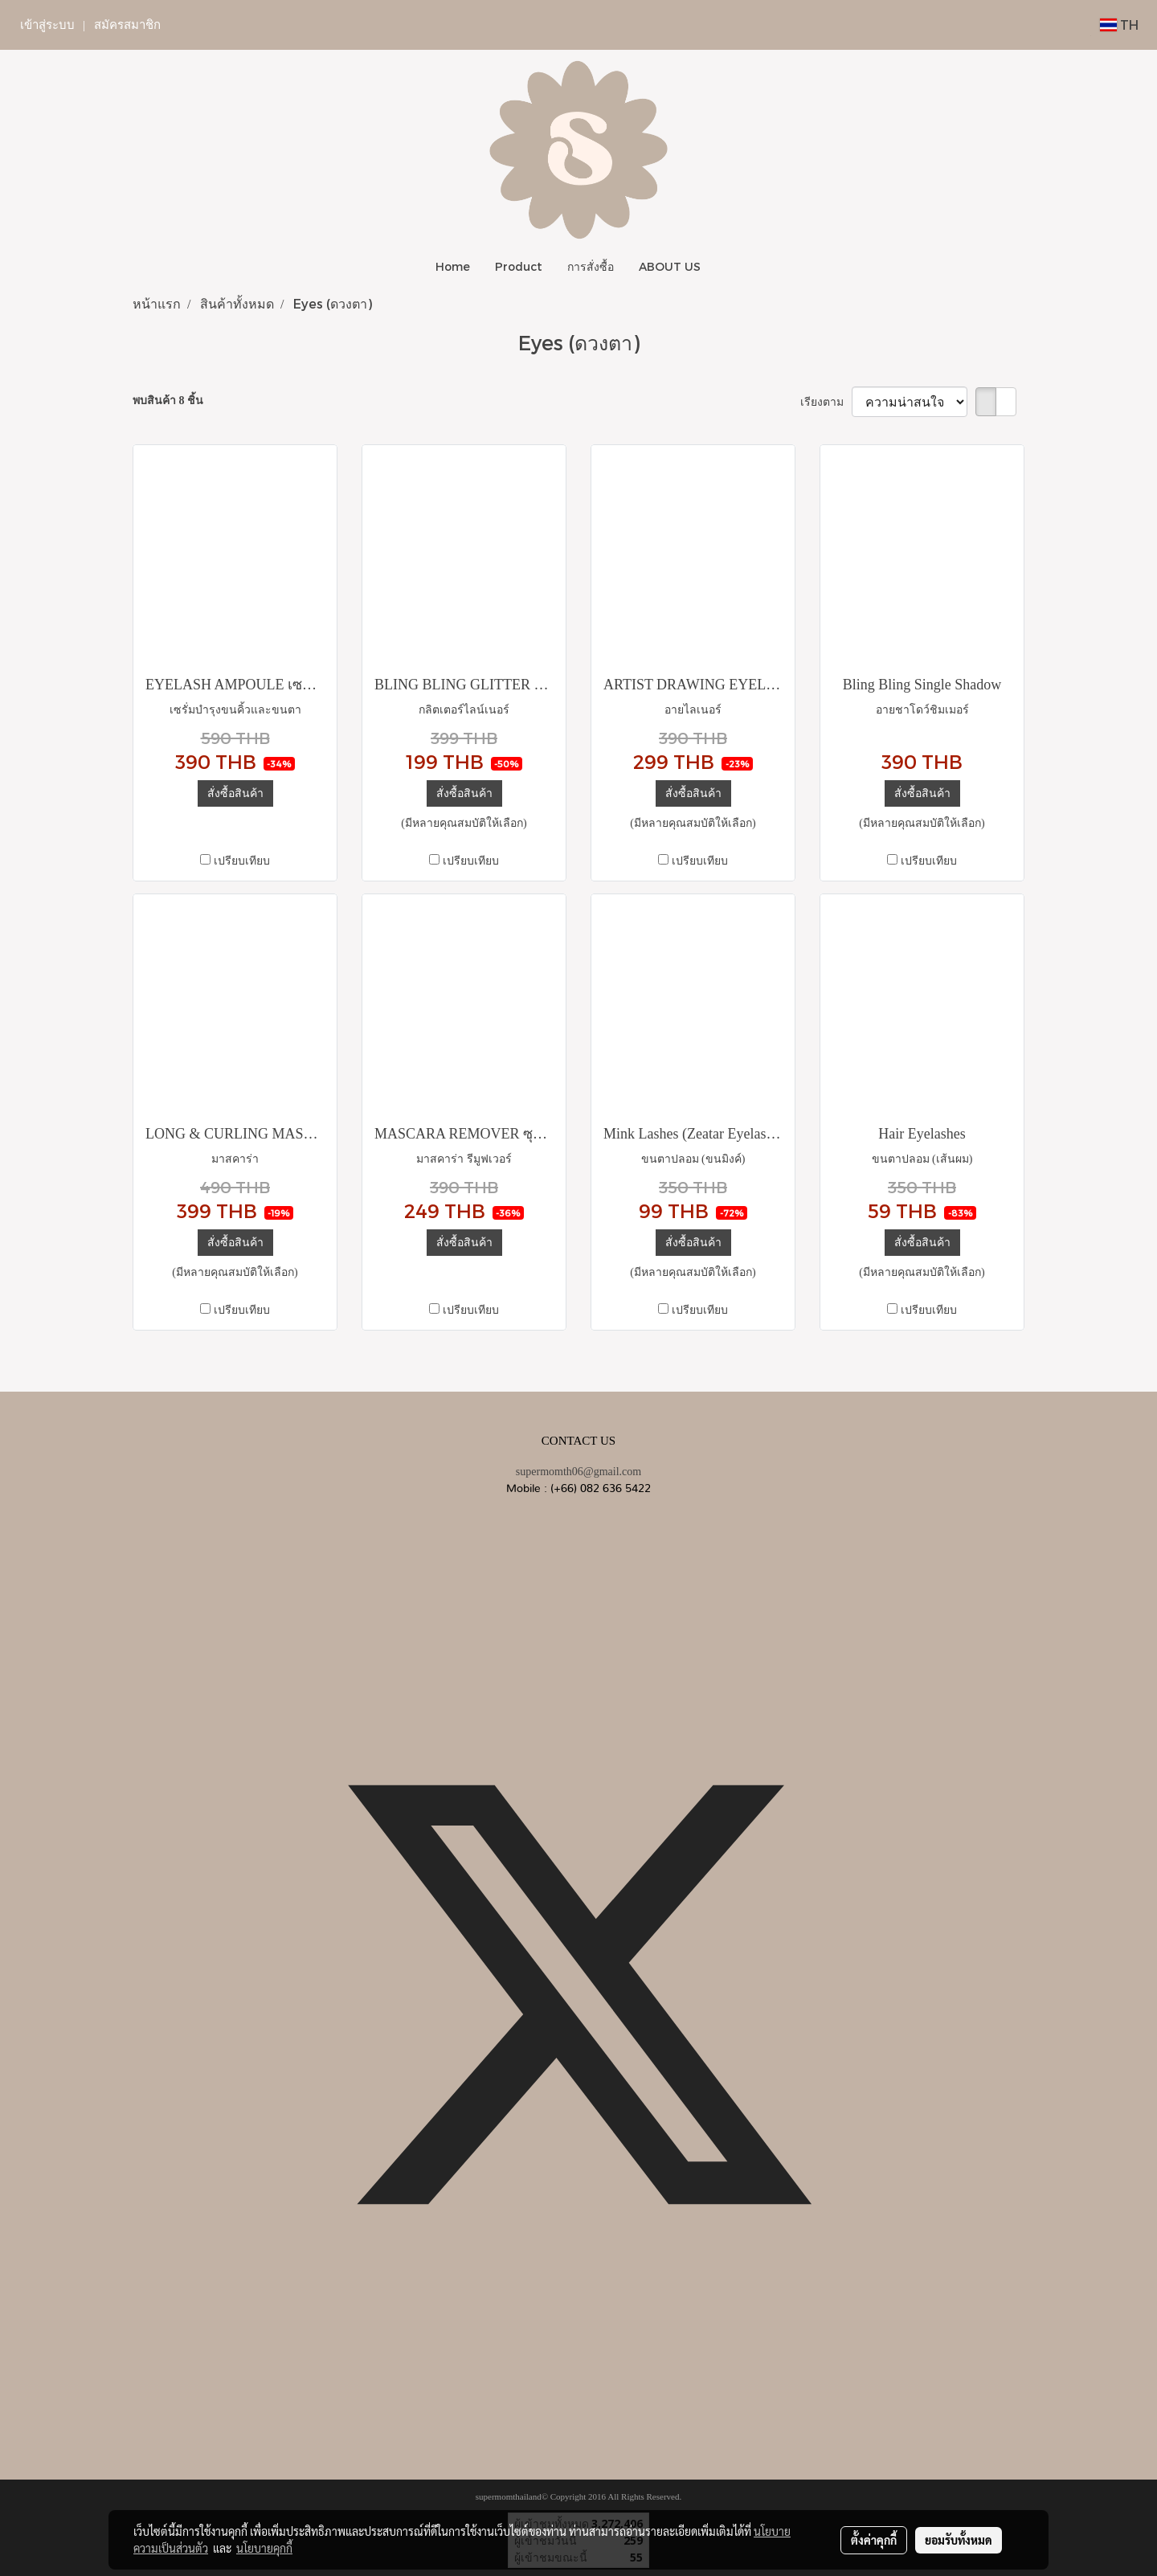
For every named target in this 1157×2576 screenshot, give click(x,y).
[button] (727, 266)
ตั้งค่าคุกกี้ (874, 2540)
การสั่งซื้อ (590, 266)
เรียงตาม (826, 402)
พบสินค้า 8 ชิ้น (168, 401)
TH (1119, 24)
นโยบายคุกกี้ (264, 2548)
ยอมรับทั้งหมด (958, 2540)
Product (518, 266)
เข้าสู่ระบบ (47, 25)
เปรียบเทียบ (242, 861)
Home (452, 266)
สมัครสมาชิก (127, 25)
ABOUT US (670, 266)
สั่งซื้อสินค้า (235, 793)
